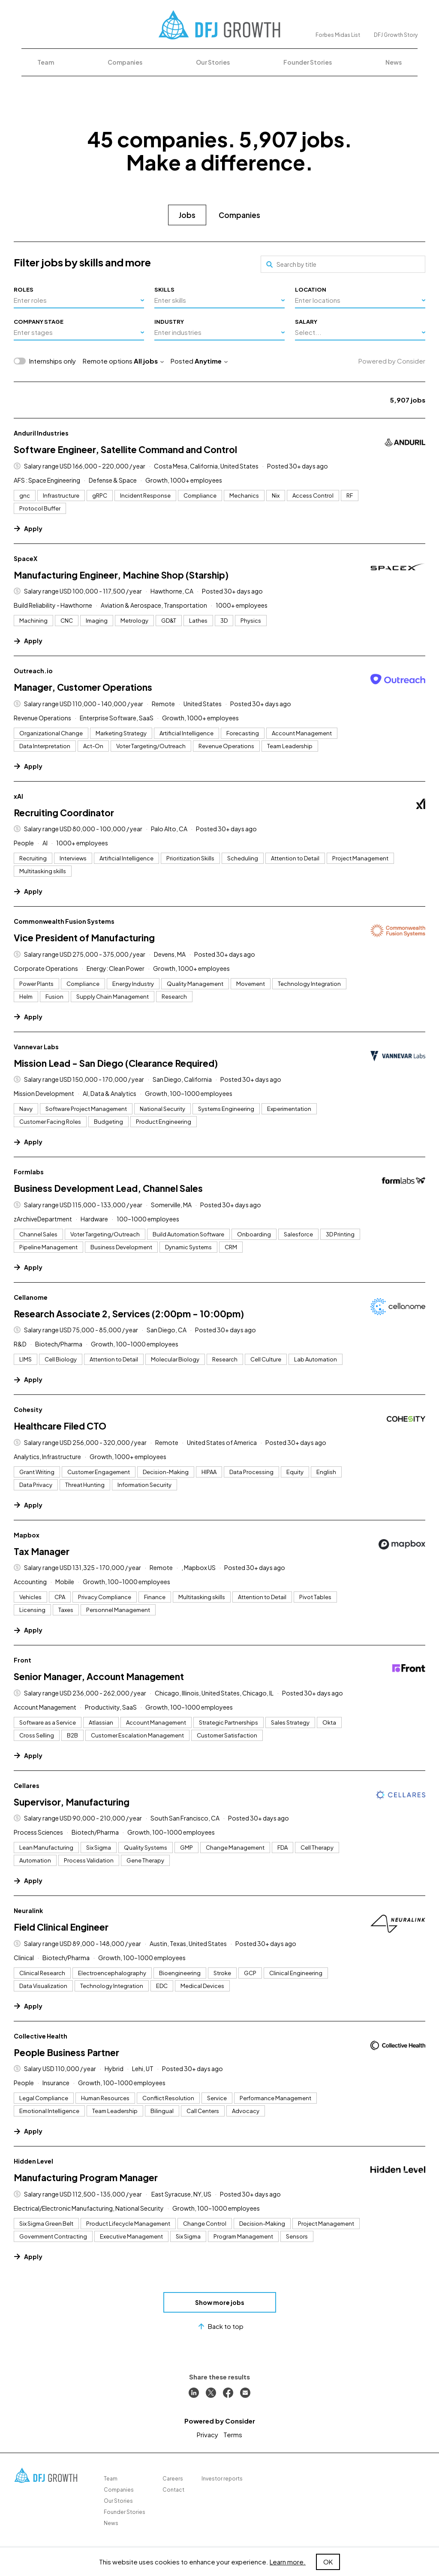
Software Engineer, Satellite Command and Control (125, 449)
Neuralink (28, 1910)
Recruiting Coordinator (64, 812)
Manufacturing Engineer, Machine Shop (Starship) (121, 575)
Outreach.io (33, 671)
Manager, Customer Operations (83, 687)
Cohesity (28, 1409)
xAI (18, 796)
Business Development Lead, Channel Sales (108, 1188)
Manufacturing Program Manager (86, 2177)
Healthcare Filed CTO (60, 1426)
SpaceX (25, 558)
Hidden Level (33, 2161)
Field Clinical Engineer (61, 1927)
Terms (232, 2434)
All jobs (149, 361)
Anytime (211, 361)
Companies (125, 62)
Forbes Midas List (338, 35)
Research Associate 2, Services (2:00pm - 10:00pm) (129, 1313)
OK (328, 2562)
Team (45, 62)
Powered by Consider (391, 361)
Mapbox (26, 1535)
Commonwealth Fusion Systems (64, 921)
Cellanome (31, 1297)
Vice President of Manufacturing (84, 937)
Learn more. (288, 2562)
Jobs (187, 215)
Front (22, 1660)
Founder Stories (307, 62)
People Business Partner (66, 2052)
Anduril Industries (41, 433)
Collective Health (40, 2036)
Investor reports (222, 2478)
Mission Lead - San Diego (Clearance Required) (116, 1063)
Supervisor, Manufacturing (71, 1802)
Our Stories (213, 62)
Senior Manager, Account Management (99, 1676)
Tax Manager (41, 1551)
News (393, 62)
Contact (173, 2489)
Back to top (220, 2326)
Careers (172, 2478)
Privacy (207, 2434)
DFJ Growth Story (396, 35)
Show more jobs (219, 2302)
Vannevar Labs (36, 1047)
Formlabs (29, 1172)
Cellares (26, 1785)
